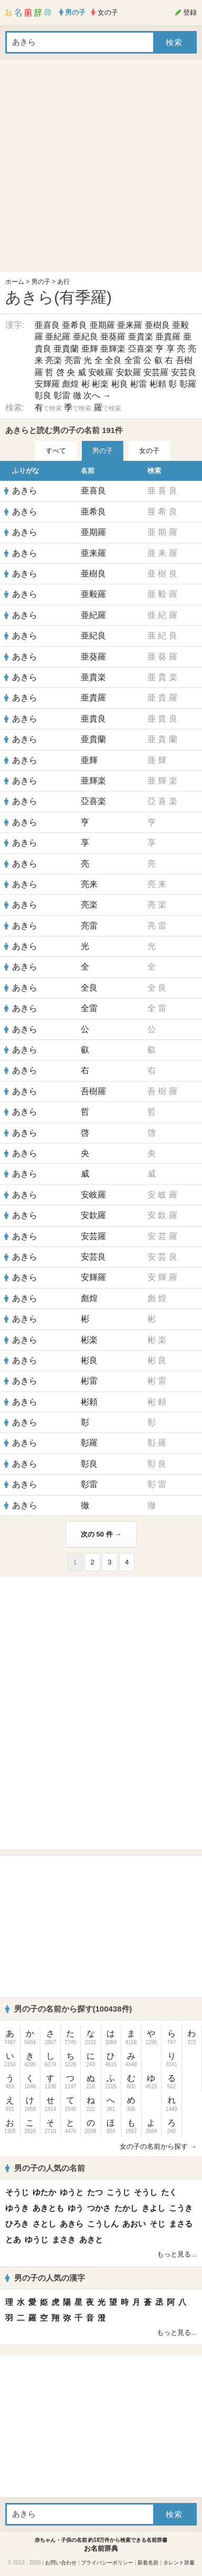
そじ (157, 2223)
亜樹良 (157, 325)
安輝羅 (47, 383)
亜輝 (89, 348)
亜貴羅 (167, 336)
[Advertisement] (98, 168)
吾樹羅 (93, 1091)
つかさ (99, 2207)
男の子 (40, 281)
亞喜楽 (140, 348)
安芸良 (183, 372)
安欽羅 (128, 372)
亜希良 (74, 325)
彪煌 (70, 383)
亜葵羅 (112, 336)
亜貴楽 (140, 336)
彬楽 (100, 383)
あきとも (48, 2207)
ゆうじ (36, 2239)
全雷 (132, 360)
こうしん (103, 2223)
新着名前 (147, 2562)
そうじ (17, 2192)
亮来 (89, 884)
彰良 (43, 395)
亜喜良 (47, 325)
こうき (181, 2207)
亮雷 (73, 360)
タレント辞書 (179, 2562)
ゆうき (17, 2207)
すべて (56, 451)
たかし (126, 2207)
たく (169, 2192)
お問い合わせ (61, 2562)
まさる (181, 2223)
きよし (153, 2207)
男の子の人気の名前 (45, 2167)
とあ (13, 2239)
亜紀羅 (57, 336)
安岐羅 (100, 372)
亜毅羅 (93, 594)
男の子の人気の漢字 (45, 2277)
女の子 (149, 451)
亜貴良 (93, 718)
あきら (24, 490)
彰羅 (187, 383)
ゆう (75, 2207)
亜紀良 (85, 336)
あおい (134, 2223)
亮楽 (53, 360)
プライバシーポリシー (107, 2562)
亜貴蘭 (66, 348)
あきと (91, 2239)
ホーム (14, 281)
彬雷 (138, 383)
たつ (95, 2192)
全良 (113, 360)
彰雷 (62, 395)
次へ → (97, 395)
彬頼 (158, 383)
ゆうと (71, 2192)
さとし (44, 2223)
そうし (145, 2192)
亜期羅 (102, 325)
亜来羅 (129, 325)
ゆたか (44, 2192)
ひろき (17, 2223)
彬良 (119, 383)
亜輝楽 (112, 348)
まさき (64, 2239)
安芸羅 (155, 372)
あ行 (63, 281)
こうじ (118, 2192)
